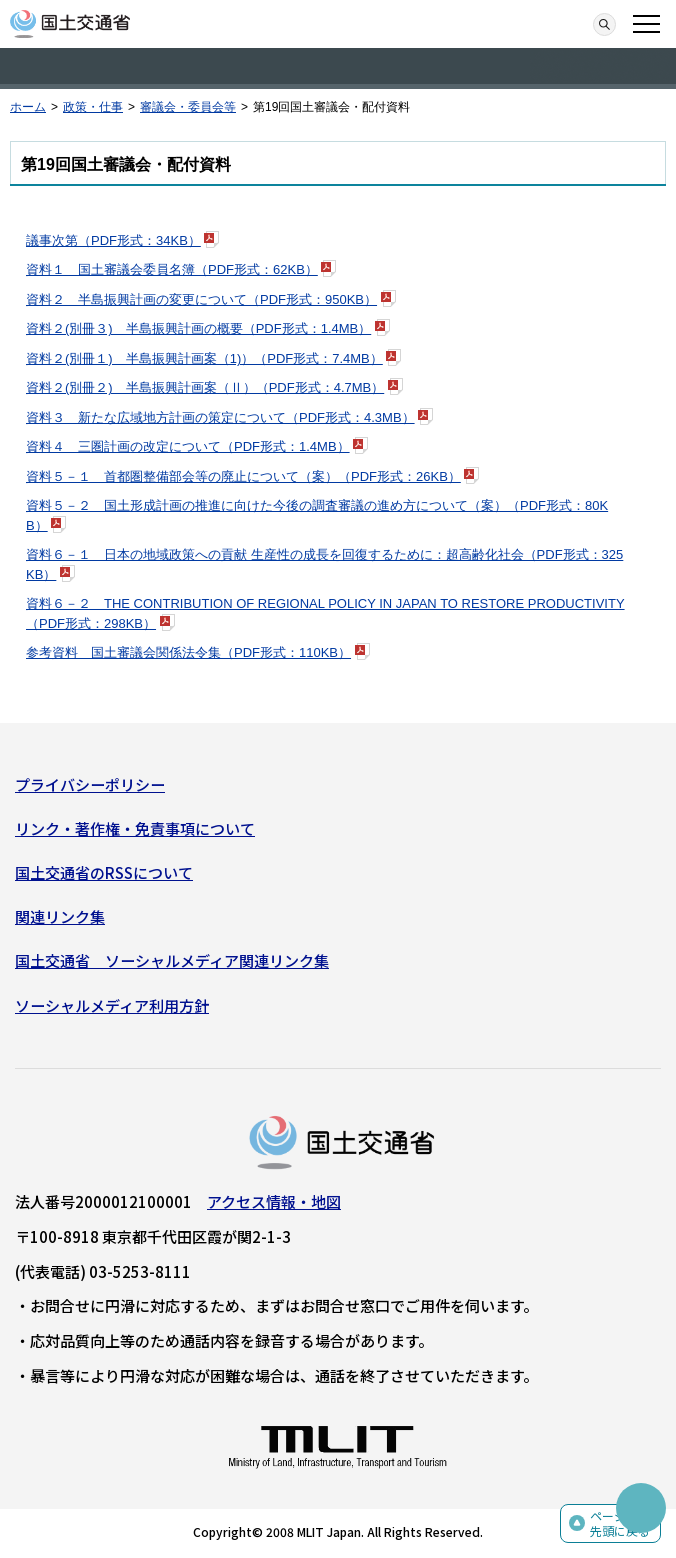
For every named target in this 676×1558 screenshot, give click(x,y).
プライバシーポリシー (90, 784)
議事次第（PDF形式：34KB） (113, 240)
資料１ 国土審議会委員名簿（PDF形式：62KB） (172, 269)
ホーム (28, 107)
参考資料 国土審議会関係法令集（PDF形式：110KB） (188, 652)
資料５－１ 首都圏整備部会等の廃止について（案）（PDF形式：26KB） (243, 476)
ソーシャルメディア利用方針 (112, 1005)
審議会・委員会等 (188, 107)
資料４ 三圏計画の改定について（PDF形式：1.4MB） (188, 446)
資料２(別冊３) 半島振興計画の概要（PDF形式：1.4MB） (198, 328)
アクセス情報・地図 (274, 1201)
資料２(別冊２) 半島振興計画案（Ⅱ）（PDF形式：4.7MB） (205, 387)
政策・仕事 (93, 107)
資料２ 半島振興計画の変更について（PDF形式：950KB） (201, 299)
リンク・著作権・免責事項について (135, 828)
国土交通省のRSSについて (104, 872)
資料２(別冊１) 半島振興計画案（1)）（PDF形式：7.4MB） (204, 358)
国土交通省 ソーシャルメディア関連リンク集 (172, 960)
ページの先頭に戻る (620, 1523)
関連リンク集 (60, 916)
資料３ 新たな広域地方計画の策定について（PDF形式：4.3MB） (220, 417)
